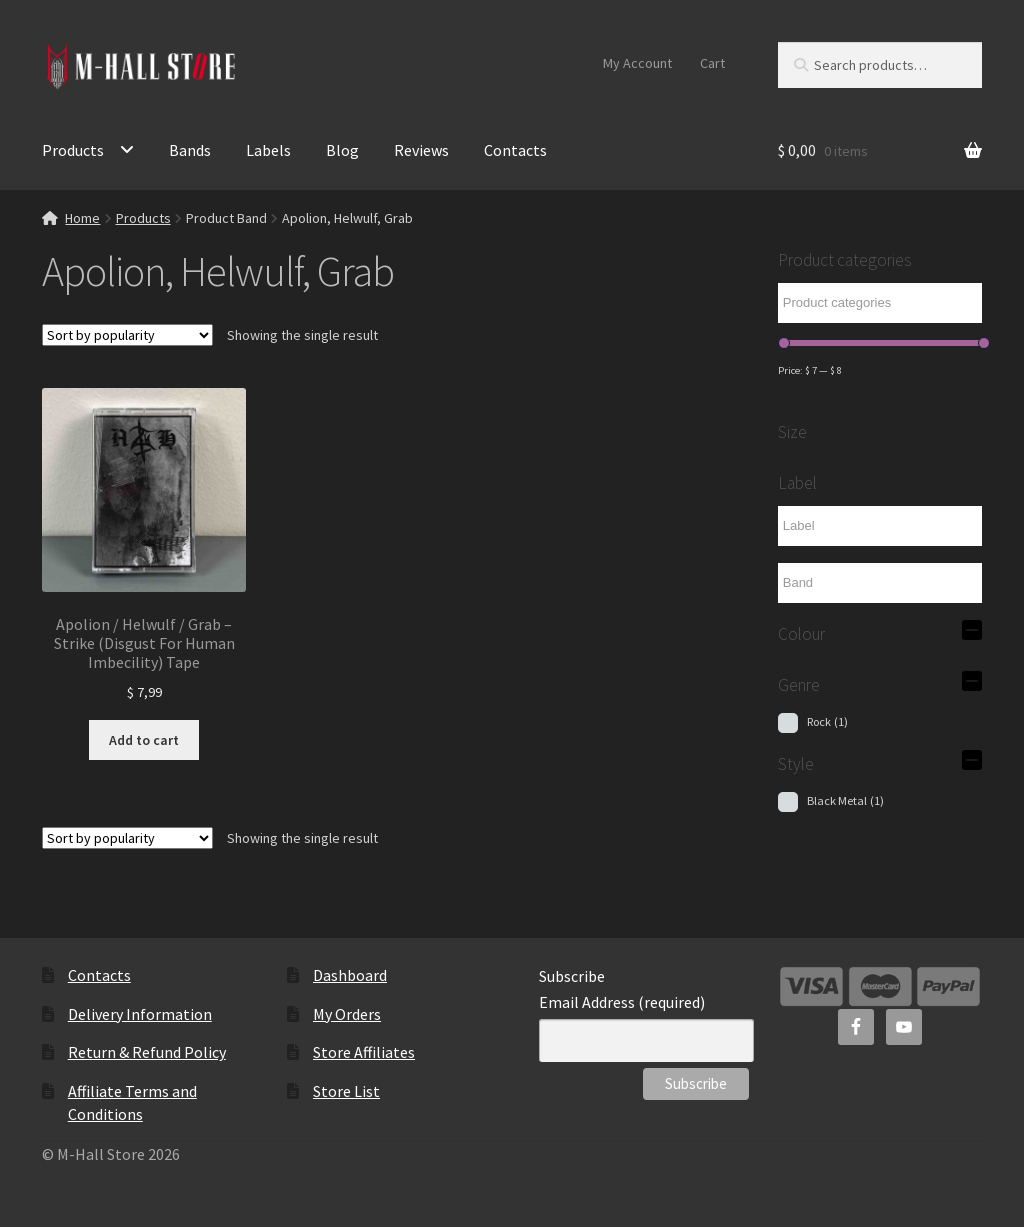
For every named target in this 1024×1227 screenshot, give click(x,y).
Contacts (515, 150)
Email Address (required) (622, 1002)
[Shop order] (127, 335)
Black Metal (845, 800)
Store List (346, 1091)
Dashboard (350, 975)
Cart (712, 63)
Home (82, 218)
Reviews (421, 150)
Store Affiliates (364, 1052)
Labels (268, 150)
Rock (827, 721)
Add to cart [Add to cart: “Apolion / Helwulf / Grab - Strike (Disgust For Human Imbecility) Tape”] (144, 740)
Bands (190, 150)
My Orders (347, 1014)
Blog (342, 150)
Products (73, 150)
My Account (637, 63)
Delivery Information (140, 1014)
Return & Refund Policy (147, 1052)
